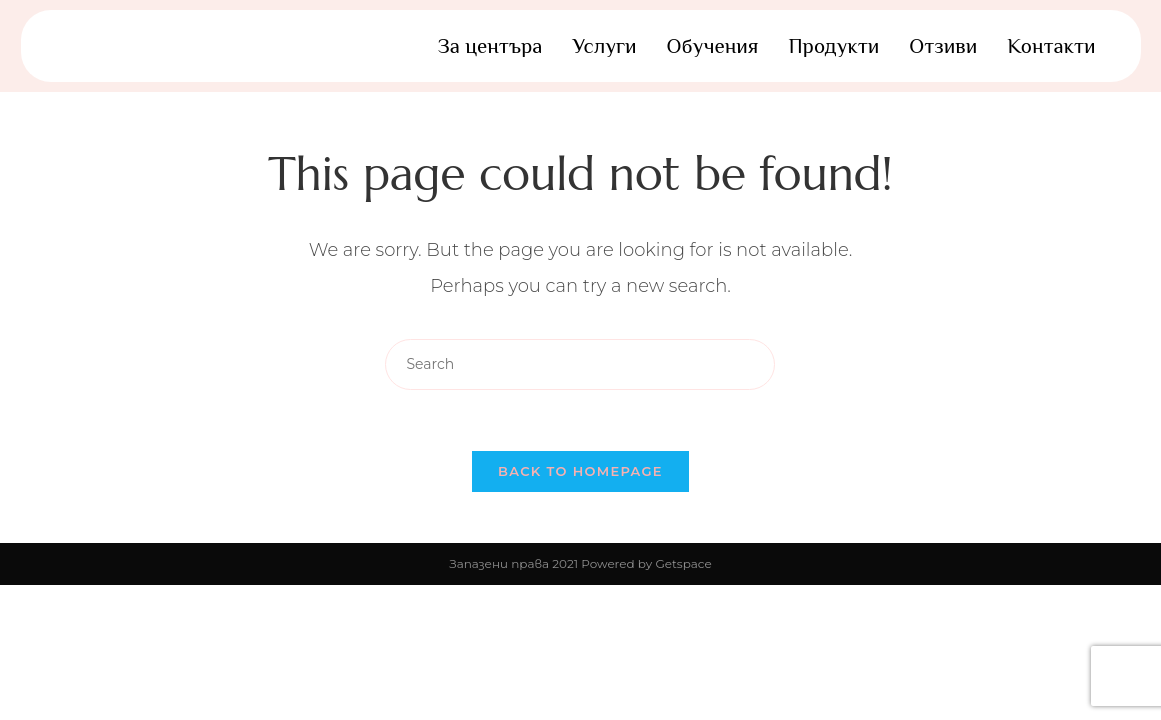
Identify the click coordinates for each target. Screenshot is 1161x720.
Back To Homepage (580, 471)
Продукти (833, 46)
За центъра (490, 46)
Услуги (604, 46)
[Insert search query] (580, 364)
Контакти (1051, 46)
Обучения (713, 46)
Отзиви (943, 46)
